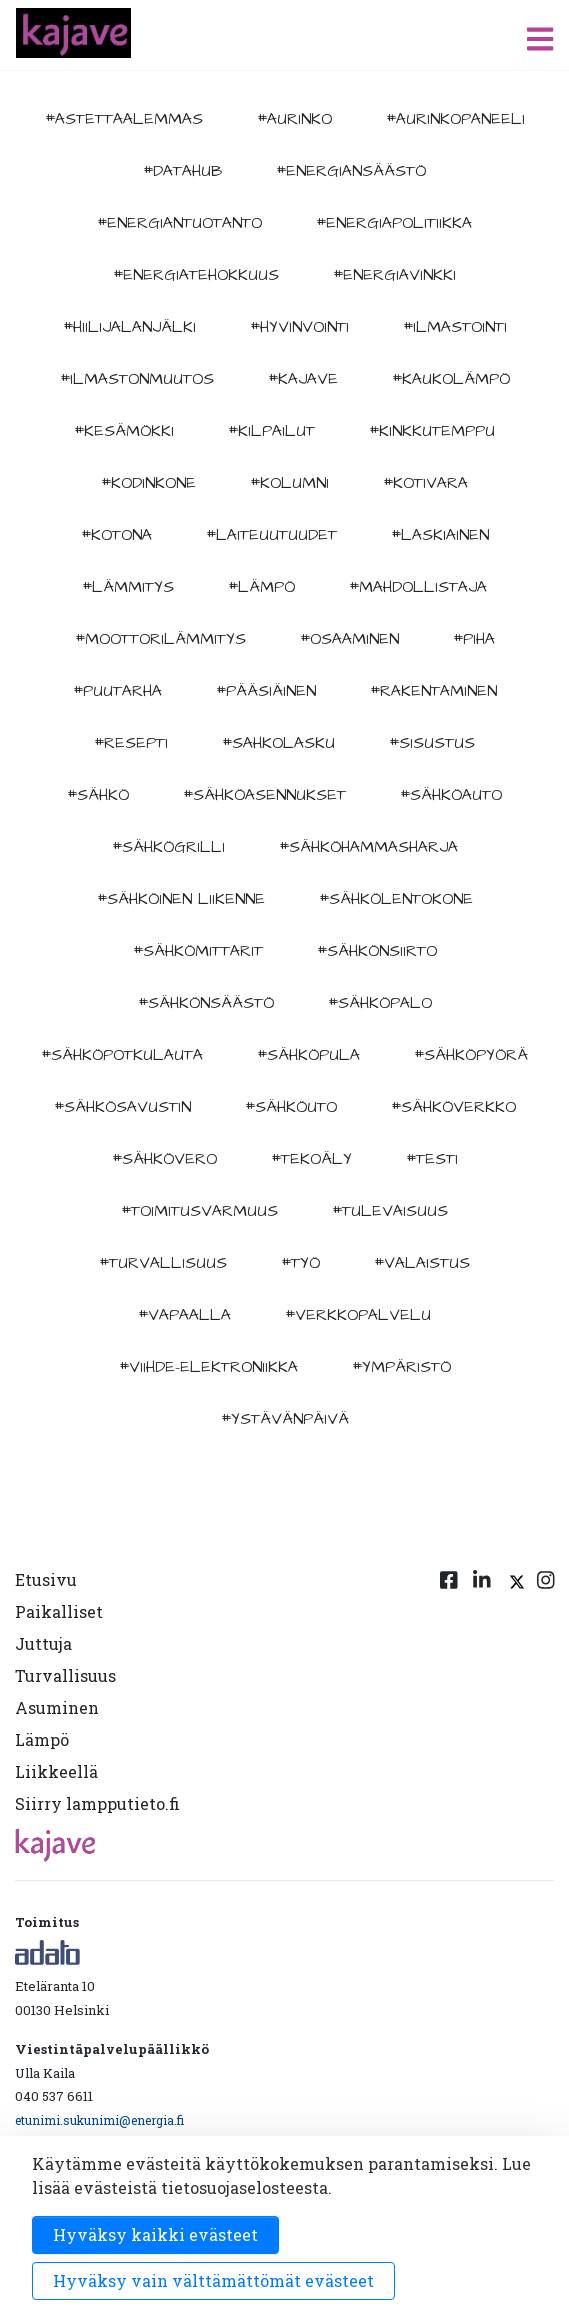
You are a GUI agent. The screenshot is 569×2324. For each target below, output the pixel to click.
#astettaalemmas (124, 119)
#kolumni (289, 483)
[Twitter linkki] (514, 1696)
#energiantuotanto (179, 223)
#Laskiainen (440, 535)
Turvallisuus (65, 1675)
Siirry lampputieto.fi (97, 1803)
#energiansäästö (351, 171)
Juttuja (43, 1643)
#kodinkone (148, 483)
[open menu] (540, 38)
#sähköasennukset (264, 795)
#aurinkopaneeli (455, 119)
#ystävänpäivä (285, 1419)
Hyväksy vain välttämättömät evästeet (213, 2280)
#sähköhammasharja (368, 847)
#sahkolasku (278, 743)
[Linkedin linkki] (482, 1696)
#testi (432, 1159)
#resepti (131, 743)
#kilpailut (271, 431)
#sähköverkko (453, 1107)
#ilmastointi (455, 327)
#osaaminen (349, 639)
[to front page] (73, 32)
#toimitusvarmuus (199, 1211)
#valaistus (422, 1263)
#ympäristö (401, 1367)
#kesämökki (124, 431)
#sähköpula (308, 1055)
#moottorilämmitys (160, 639)
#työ (300, 1263)
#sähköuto (291, 1107)
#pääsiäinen (266, 691)
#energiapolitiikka (394, 223)
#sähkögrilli (168, 847)
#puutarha (117, 691)
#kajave (303, 379)
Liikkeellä (56, 1771)
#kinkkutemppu (432, 431)
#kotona (116, 535)
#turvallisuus (163, 1263)
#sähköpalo (380, 1003)
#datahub (182, 171)
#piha (474, 639)
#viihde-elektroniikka (208, 1367)
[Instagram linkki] (546, 1696)
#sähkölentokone (396, 899)
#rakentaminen (433, 691)
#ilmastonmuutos (137, 379)
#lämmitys (128, 587)
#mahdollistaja (418, 587)
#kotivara (425, 483)
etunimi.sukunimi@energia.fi (99, 2120)
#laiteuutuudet (271, 535)
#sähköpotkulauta (122, 1055)
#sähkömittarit (198, 951)
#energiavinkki (394, 275)
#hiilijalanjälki (129, 327)
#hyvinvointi (299, 327)
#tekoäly (311, 1159)
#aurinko (294, 119)
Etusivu (46, 1579)
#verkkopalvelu (358, 1315)
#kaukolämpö (451, 379)
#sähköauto (451, 795)
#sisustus (432, 743)
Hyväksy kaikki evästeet (155, 2234)
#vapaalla (184, 1315)
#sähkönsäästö (206, 1003)
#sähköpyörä (471, 1055)
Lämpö (42, 1739)
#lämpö (261, 587)
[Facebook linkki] (449, 1696)
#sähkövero (164, 1159)
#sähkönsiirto (377, 951)
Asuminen (57, 1707)
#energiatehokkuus (196, 275)
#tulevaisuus (390, 1211)
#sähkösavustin (122, 1107)
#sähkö (98, 795)
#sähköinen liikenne (181, 899)
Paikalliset (59, 1611)
